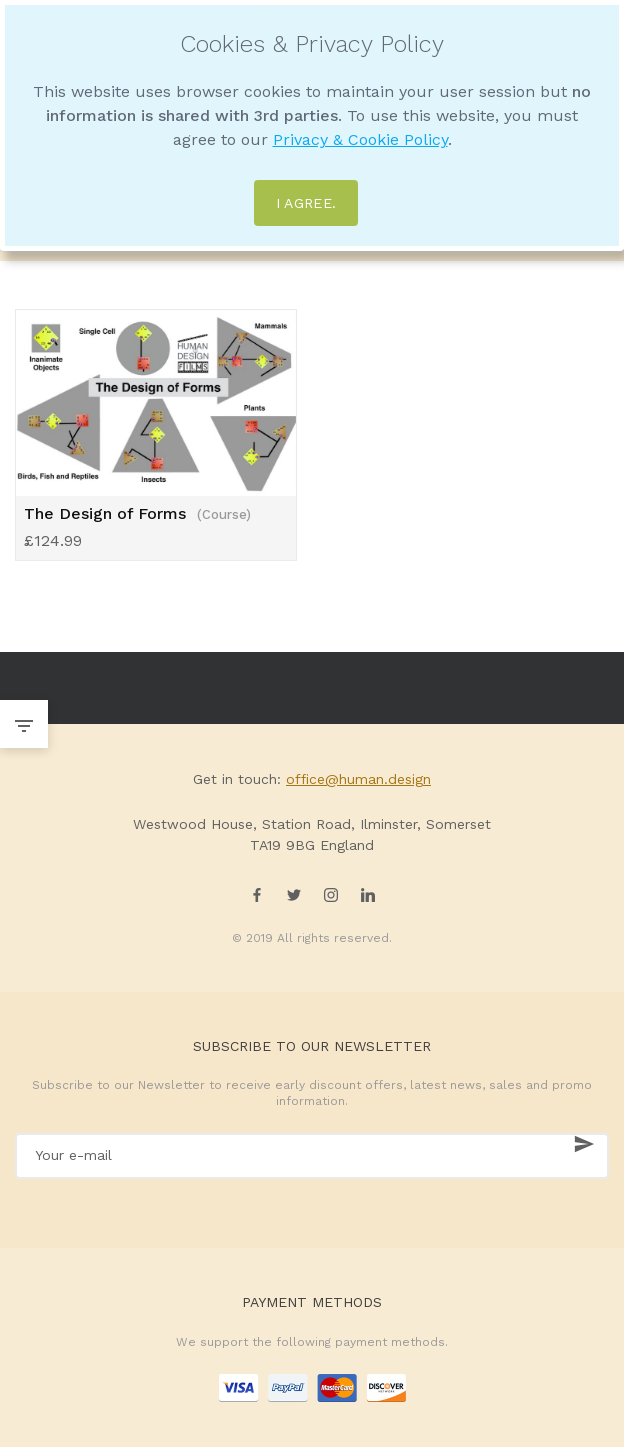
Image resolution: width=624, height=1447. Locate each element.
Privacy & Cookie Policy (360, 139)
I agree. (306, 203)
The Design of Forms (137, 513)
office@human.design (358, 779)
